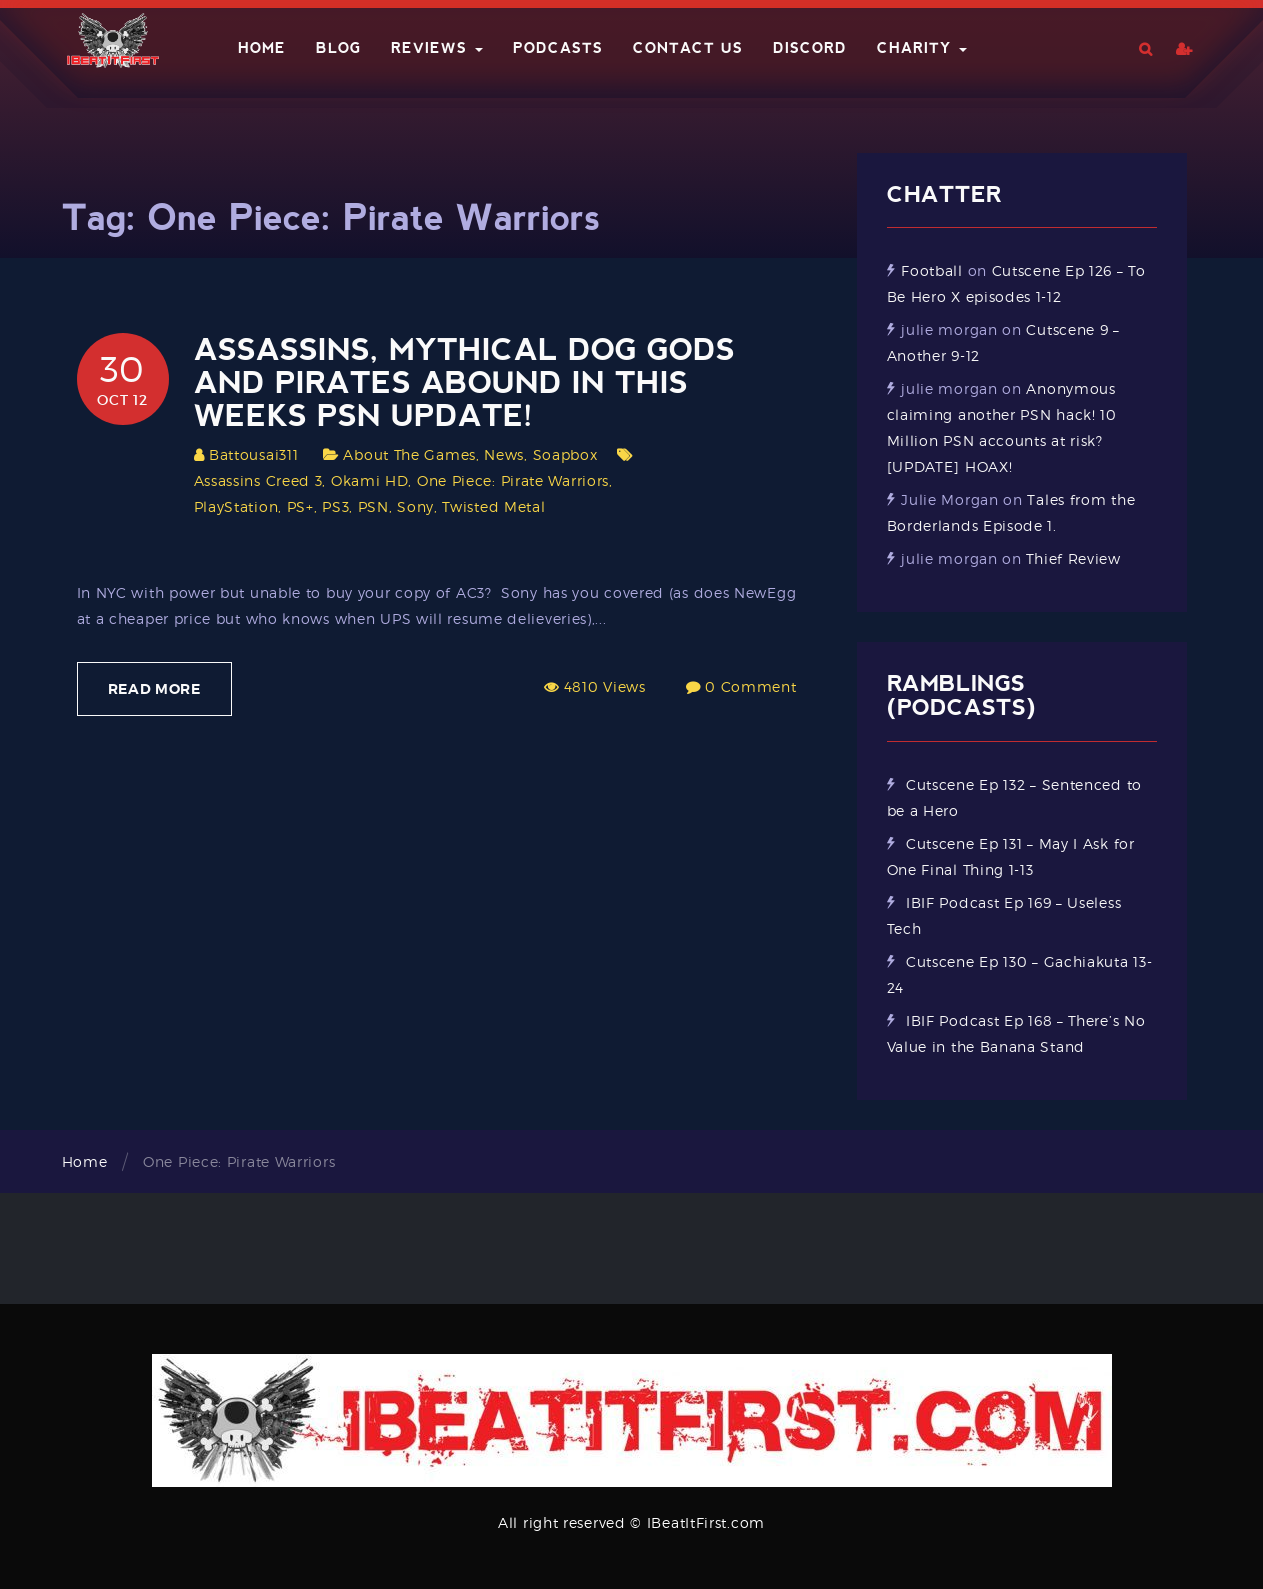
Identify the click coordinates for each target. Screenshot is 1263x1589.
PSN (373, 506)
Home (262, 48)
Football (932, 270)
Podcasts (558, 48)
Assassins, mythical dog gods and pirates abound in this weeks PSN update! (464, 382)
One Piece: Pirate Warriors (513, 480)
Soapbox (565, 454)
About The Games (409, 454)
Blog (338, 48)
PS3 (335, 506)
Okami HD (370, 480)
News (504, 454)
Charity (922, 48)
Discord (810, 48)
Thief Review (1073, 558)
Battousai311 (253, 454)
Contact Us (688, 48)
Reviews (437, 48)
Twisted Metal (493, 506)
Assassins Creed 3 (258, 480)
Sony (415, 506)
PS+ (300, 506)
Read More (154, 689)
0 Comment (750, 686)
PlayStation (236, 506)
